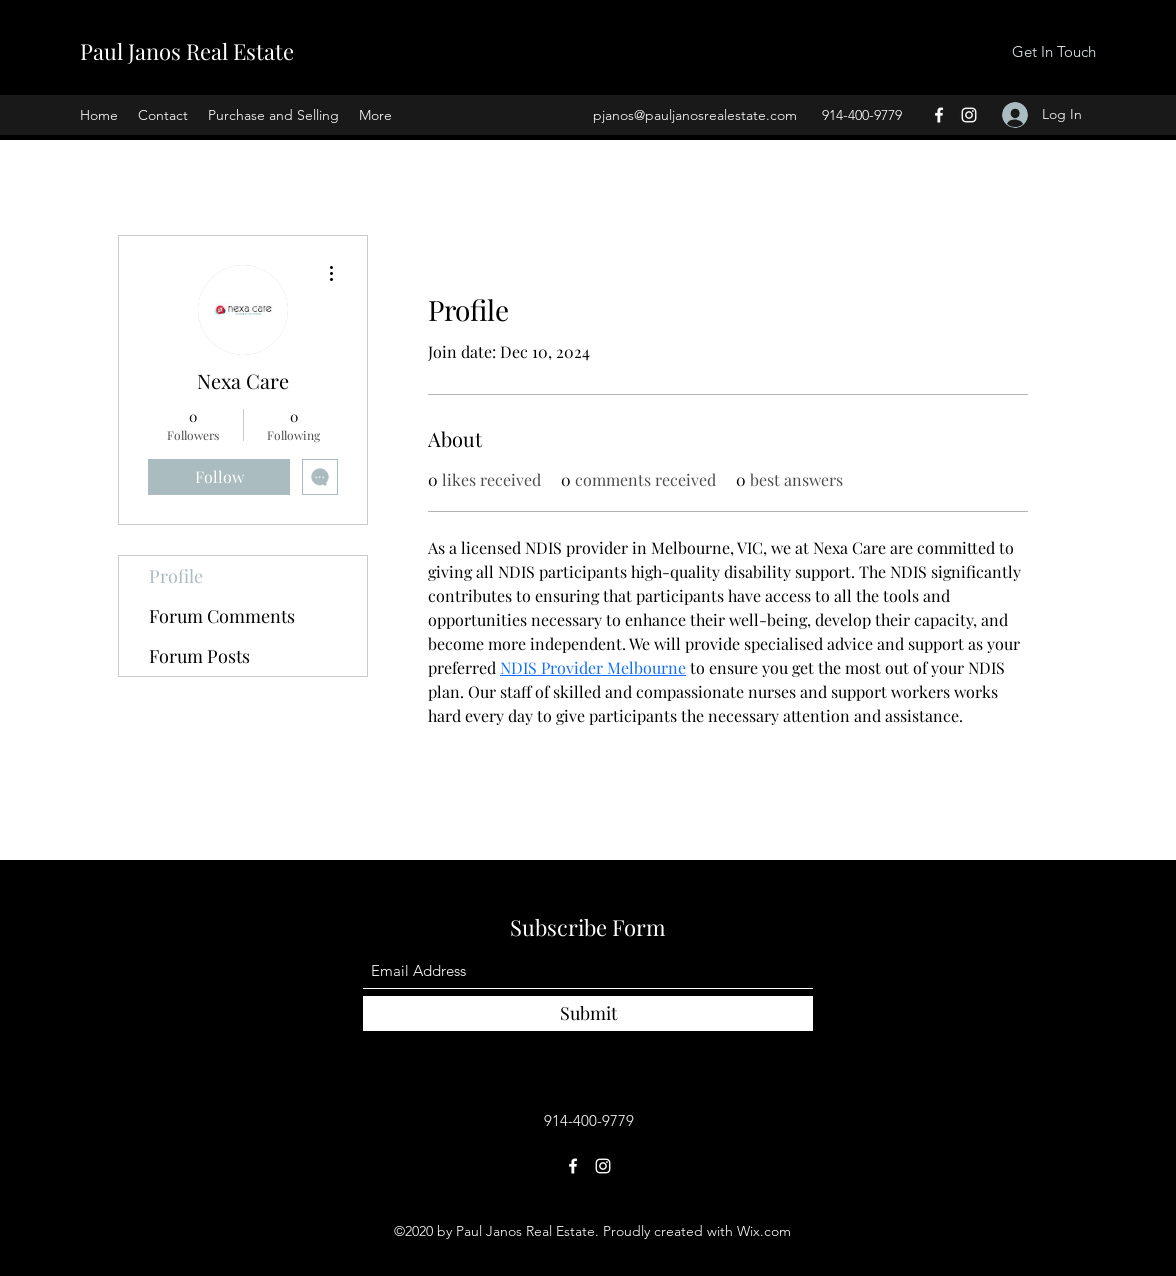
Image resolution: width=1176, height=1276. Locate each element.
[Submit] (588, 1013)
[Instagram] (969, 115)
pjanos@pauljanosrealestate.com (695, 115)
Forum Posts (199, 656)
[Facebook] (939, 115)
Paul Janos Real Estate (187, 51)
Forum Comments (222, 616)
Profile (176, 576)
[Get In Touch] (1053, 52)
